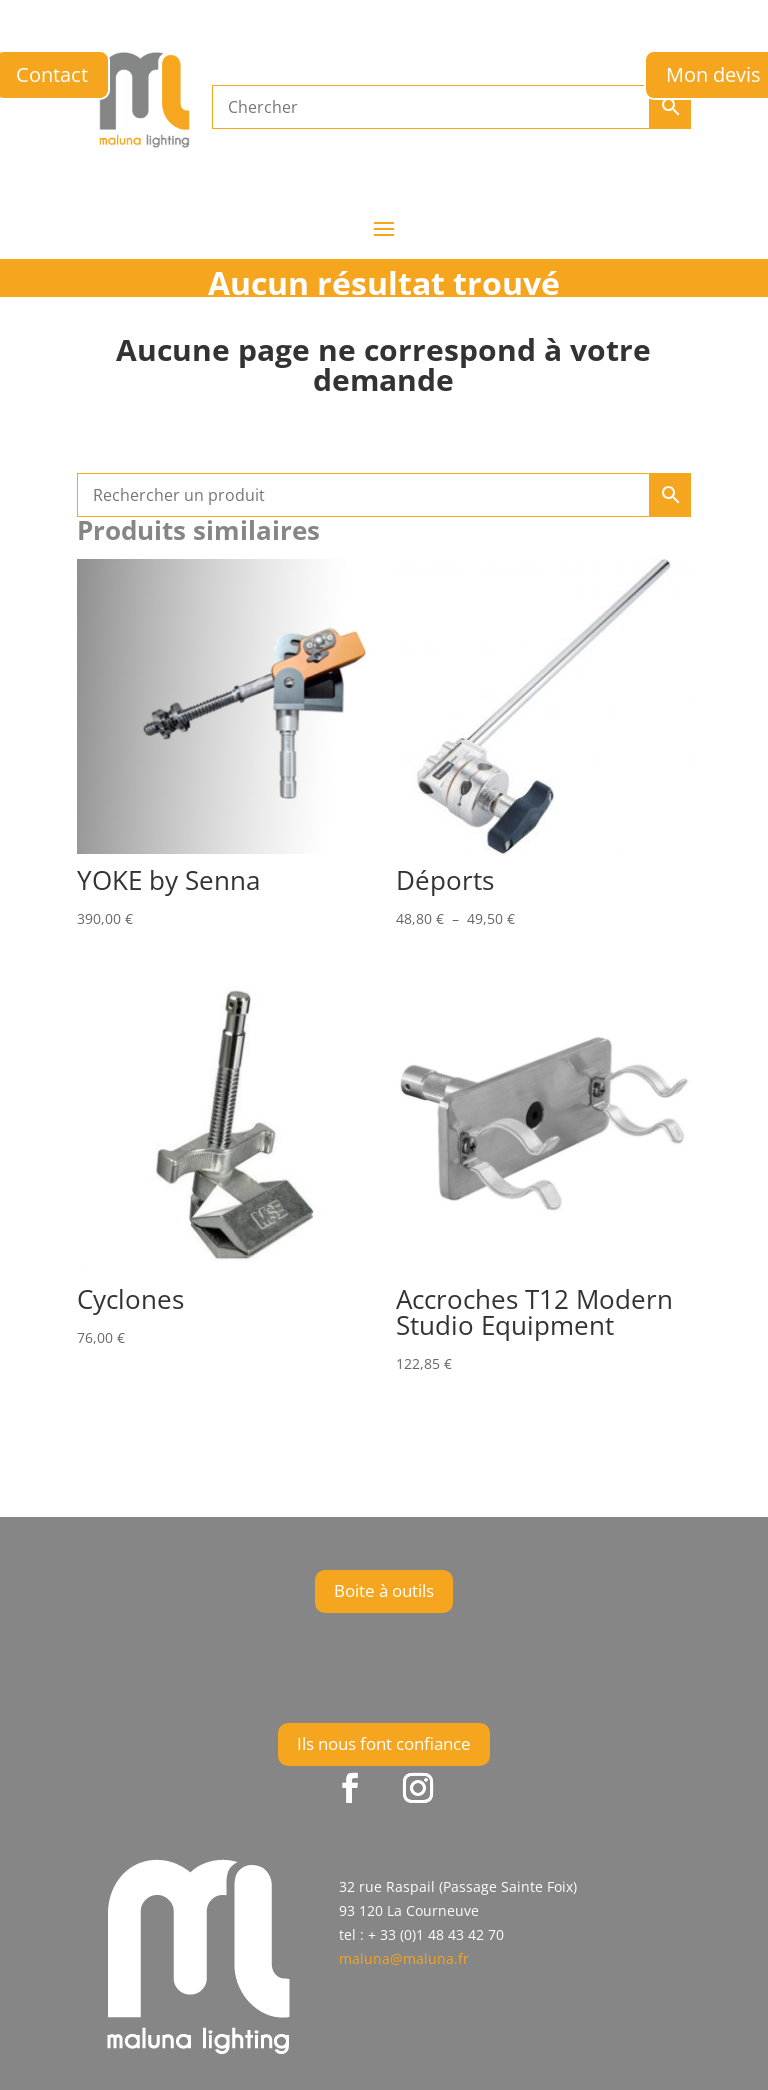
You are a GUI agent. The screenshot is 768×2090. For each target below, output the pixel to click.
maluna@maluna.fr (404, 1958)
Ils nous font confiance (384, 1743)
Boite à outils (384, 1590)
